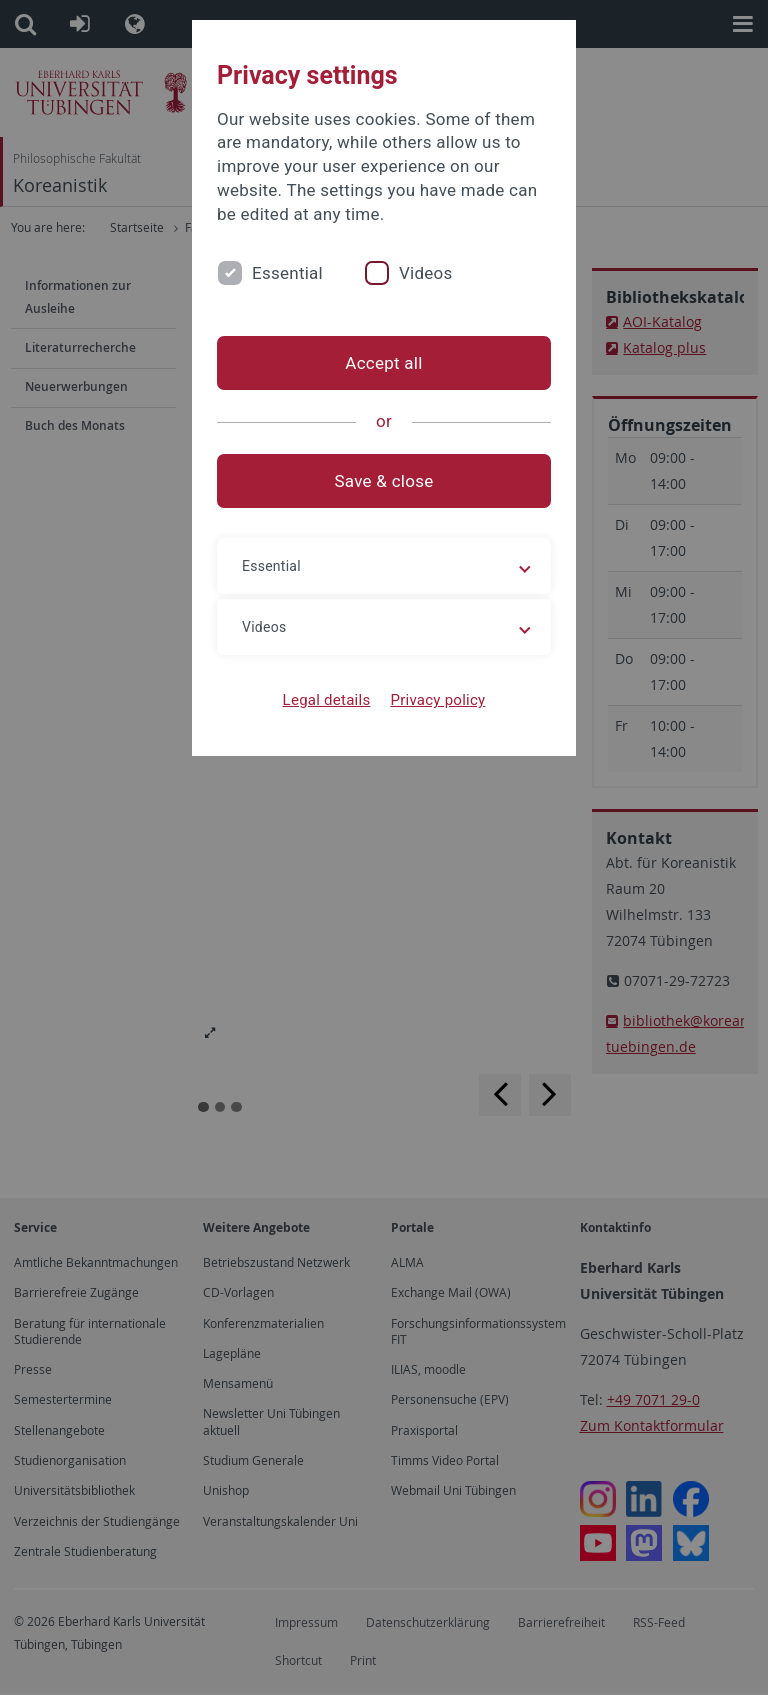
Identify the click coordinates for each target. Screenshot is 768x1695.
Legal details (327, 700)
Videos (426, 273)
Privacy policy (437, 700)
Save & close (384, 481)
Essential (287, 273)
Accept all (383, 363)
